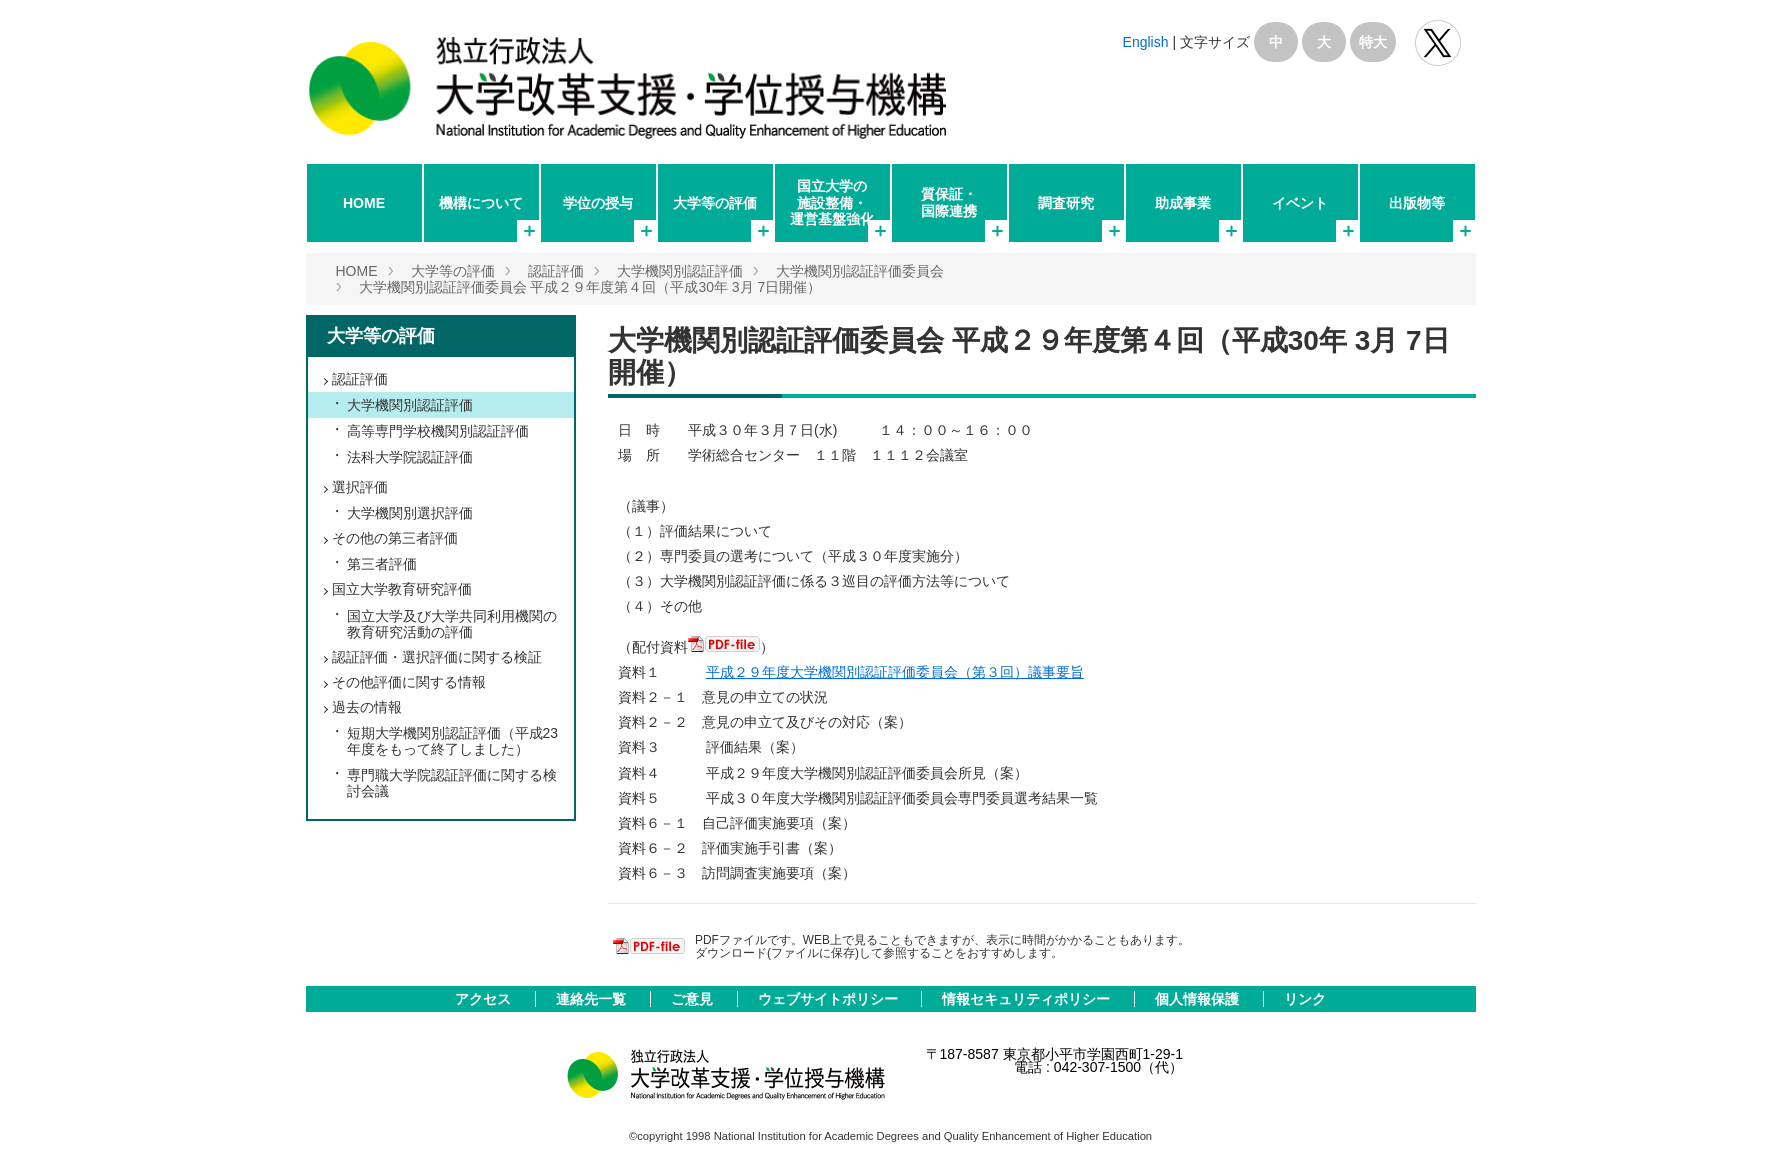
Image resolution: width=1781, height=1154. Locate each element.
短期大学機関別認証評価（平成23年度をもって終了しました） (453, 741)
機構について (481, 203)
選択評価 (360, 487)
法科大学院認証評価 (410, 457)
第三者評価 (382, 564)
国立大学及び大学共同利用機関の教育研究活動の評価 (452, 624)
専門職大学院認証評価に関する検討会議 (452, 783)
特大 (1373, 42)
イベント (1300, 203)
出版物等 (1417, 203)
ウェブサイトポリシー (830, 999)
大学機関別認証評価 (680, 271)
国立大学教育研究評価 (402, 589)
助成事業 (1183, 203)
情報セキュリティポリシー (1028, 999)
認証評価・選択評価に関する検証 (437, 657)
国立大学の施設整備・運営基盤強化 (832, 202)
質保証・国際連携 (949, 202)
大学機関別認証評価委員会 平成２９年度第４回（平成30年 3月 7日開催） (590, 287)
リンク (1305, 999)
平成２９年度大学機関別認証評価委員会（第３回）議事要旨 (895, 672)
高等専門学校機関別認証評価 (438, 431)
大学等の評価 (715, 203)
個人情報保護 (1199, 999)
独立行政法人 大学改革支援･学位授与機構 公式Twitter (1438, 43)
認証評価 (556, 271)
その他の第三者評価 (395, 538)
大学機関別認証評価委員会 (860, 271)
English (1146, 42)
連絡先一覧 (593, 999)
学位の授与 (598, 203)
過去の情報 (367, 707)
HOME (364, 203)
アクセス (485, 999)
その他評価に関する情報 (409, 682)
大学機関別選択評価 (410, 513)
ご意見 (694, 999)
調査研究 (1066, 203)
